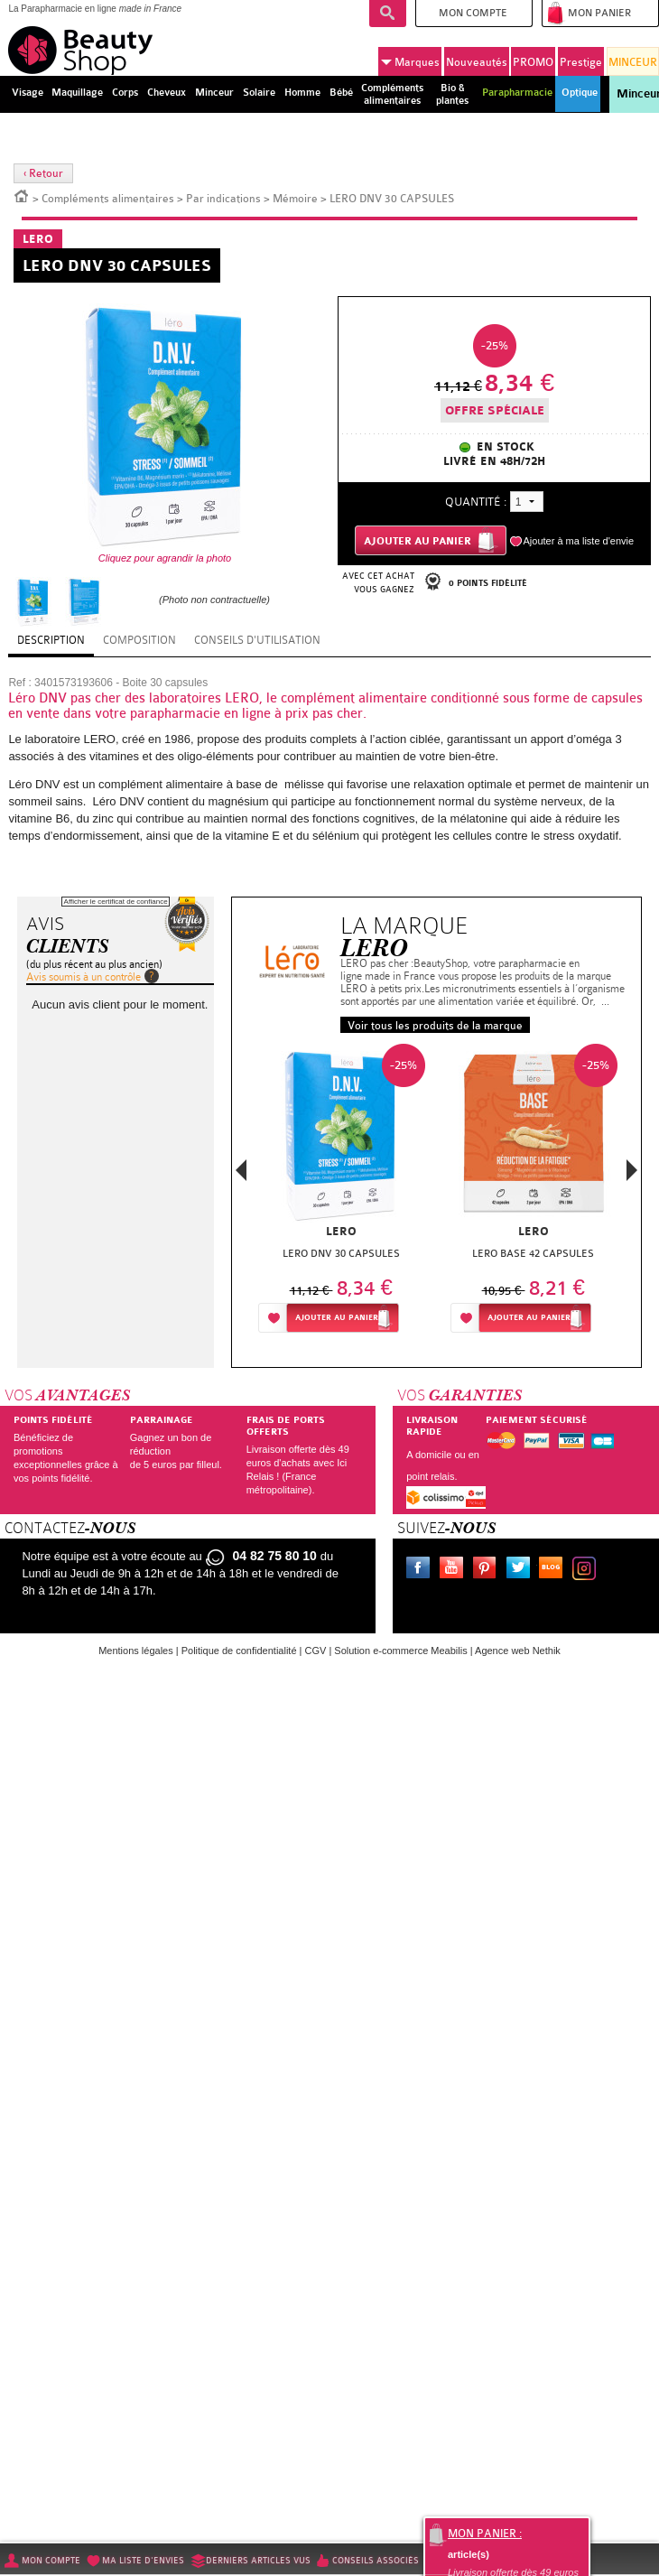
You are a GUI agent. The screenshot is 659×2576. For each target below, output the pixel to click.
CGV (316, 1650)
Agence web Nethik (518, 1650)
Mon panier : (485, 2533)
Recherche (387, 13)
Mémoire (295, 198)
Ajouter (336, 1318)
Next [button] (632, 1170)
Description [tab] (51, 640)
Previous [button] (241, 1175)
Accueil (22, 195)
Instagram (587, 1570)
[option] (341, 1193)
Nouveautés (476, 62)
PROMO (533, 62)
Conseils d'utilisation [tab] (257, 640)
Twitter (521, 1570)
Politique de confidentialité (239, 1650)
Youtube (455, 1570)
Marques (410, 62)
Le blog (554, 1570)
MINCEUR (632, 62)
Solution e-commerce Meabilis (400, 1650)
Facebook (421, 1570)
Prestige (581, 62)
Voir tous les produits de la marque (435, 1025)
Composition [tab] (139, 640)
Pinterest (488, 1570)
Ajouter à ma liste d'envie (579, 540)
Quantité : (475, 501)
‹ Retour (43, 173)
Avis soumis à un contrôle (83, 977)
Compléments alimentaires (108, 198)
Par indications (223, 198)
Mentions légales (135, 1650)
